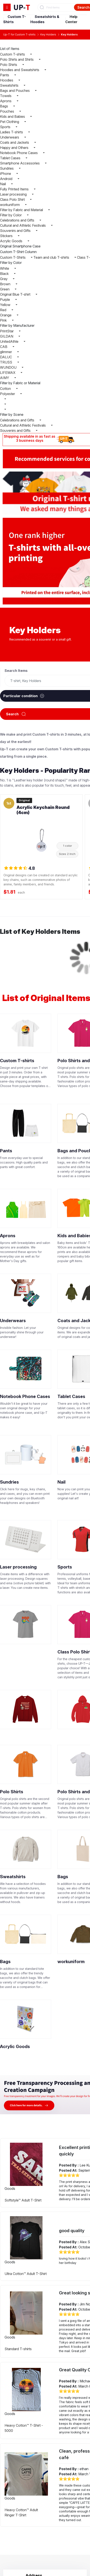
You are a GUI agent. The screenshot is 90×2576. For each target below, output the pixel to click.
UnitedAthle (11, 341)
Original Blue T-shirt (17, 294)
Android (8, 179)
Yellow (7, 305)
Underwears (11, 137)
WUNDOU (10, 367)
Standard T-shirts (18, 2349)
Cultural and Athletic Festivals (25, 225)
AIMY (6, 378)
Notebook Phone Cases (21, 153)
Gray (6, 279)
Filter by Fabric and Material (23, 210)
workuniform (12, 204)
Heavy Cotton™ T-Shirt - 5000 (24, 2428)
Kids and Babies (14, 116)
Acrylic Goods (13, 241)
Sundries (9, 168)
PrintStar (9, 331)
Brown (7, 284)
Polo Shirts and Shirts (19, 59)
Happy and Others (16, 147)
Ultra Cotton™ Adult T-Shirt (26, 2274)
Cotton (7, 388)
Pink (5, 320)
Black (6, 273)
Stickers (8, 236)
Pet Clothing (11, 122)
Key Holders (48, 34)
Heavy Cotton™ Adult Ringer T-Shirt (21, 2512)
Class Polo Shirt (14, 199)
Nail (5, 184)
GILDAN (9, 336)
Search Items (16, 670)
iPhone (7, 173)
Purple (7, 299)
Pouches (9, 111)
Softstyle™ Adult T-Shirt (23, 2200)
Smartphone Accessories (22, 163)
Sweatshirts (11, 85)
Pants (6, 75)
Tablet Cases (12, 158)
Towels (8, 96)
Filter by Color (13, 215)
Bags (6, 106)
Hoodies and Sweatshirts (22, 70)
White (6, 268)
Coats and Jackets (16, 142)
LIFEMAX (10, 372)
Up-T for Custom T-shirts (19, 34)
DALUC (8, 357)
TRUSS (8, 362)
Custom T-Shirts (15, 257)
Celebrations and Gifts (19, 220)
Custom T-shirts (14, 54)
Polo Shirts (10, 64)
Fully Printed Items (16, 189)
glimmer (8, 352)
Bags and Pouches (17, 90)
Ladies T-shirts (13, 132)
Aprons (8, 101)
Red (5, 310)
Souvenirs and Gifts (17, 230)
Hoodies (9, 80)
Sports (7, 127)
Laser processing (15, 194)
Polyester (9, 394)
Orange (8, 315)
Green (7, 289)
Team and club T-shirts (53, 257)
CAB (6, 346)
